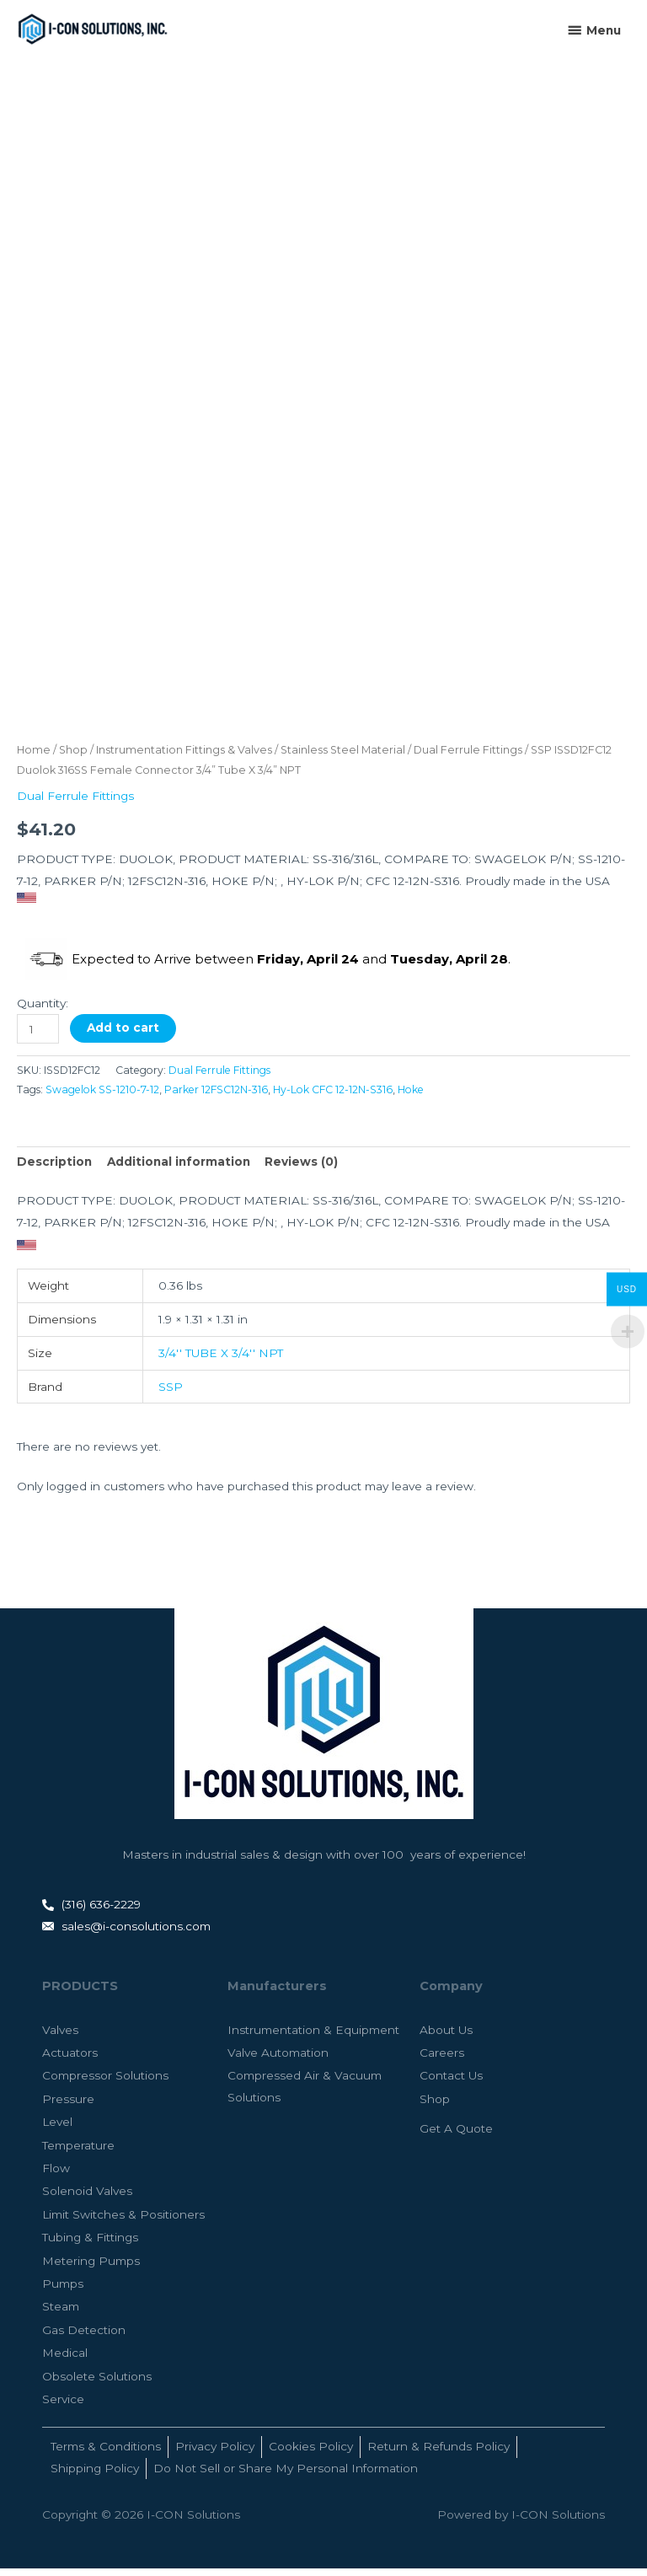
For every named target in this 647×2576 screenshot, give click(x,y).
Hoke (411, 1097)
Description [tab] (54, 1170)
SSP (170, 1394)
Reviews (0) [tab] (301, 1170)
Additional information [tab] (178, 1170)
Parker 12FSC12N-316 (216, 1097)
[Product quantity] (38, 1036)
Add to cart (123, 1035)
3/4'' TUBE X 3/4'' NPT (220, 1360)
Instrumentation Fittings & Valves (184, 757)
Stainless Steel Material (343, 757)
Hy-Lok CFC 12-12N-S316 (333, 1097)
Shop (73, 757)
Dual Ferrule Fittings (468, 757)
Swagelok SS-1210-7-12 (102, 1097)
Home (34, 757)
